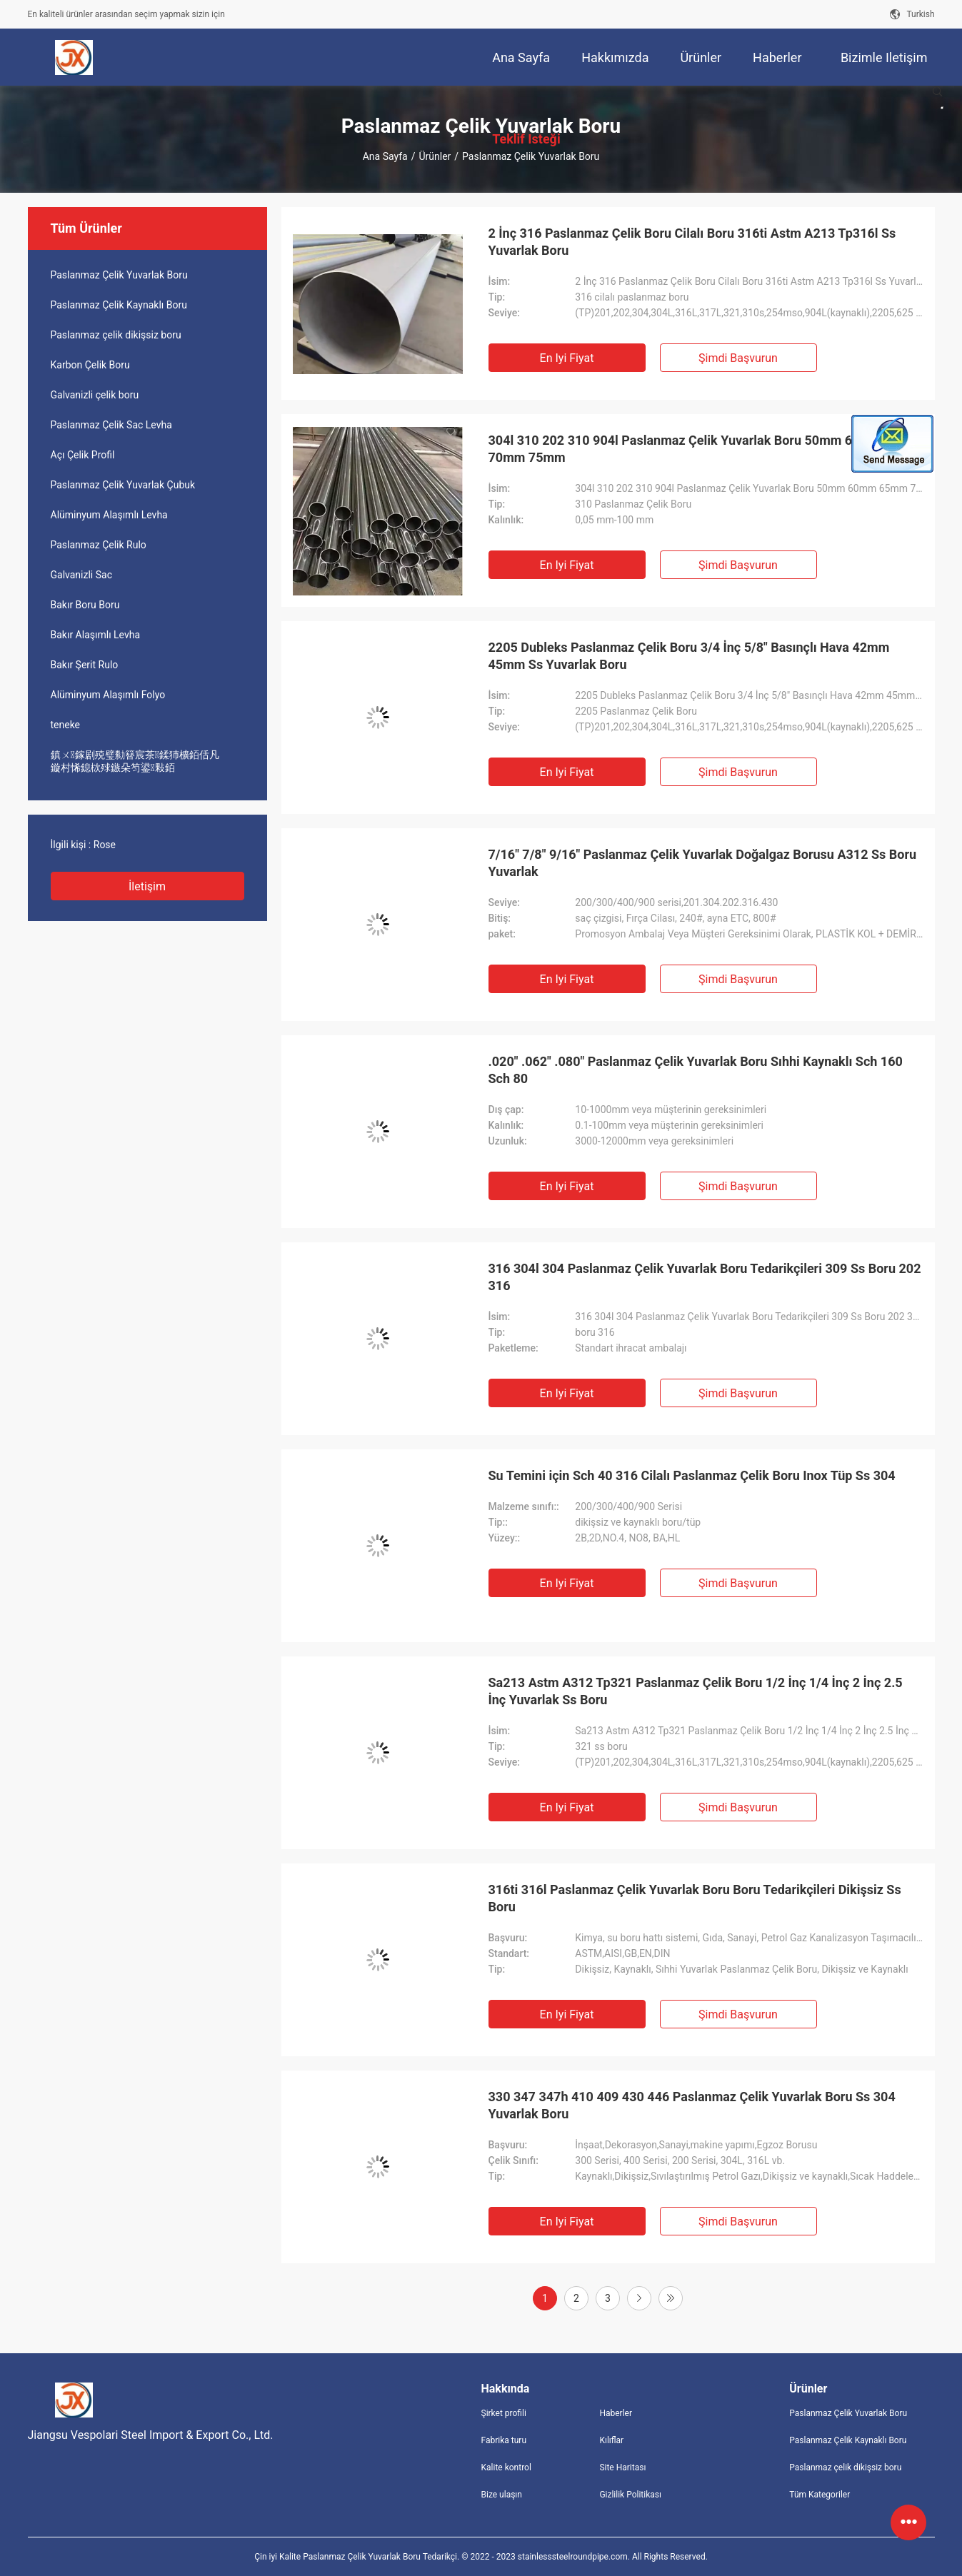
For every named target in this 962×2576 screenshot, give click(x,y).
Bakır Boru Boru (85, 604)
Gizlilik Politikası (630, 2495)
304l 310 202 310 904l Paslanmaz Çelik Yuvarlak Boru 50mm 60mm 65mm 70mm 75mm (705, 449)
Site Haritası (622, 2467)
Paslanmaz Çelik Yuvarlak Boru (119, 275)
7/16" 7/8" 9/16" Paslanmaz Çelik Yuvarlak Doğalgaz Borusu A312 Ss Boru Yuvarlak (702, 863)
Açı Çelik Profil (83, 455)
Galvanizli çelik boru (95, 395)
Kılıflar (611, 2440)
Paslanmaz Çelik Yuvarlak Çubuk (123, 484)
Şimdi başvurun (738, 358)
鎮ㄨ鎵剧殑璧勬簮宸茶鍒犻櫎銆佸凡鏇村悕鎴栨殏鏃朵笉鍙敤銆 (135, 761)
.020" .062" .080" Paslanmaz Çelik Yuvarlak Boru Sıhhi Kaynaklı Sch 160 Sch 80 (695, 1070)
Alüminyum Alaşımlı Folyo (108, 694)
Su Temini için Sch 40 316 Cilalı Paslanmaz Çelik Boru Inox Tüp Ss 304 (692, 1475)
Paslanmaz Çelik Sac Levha (111, 425)
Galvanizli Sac (81, 574)
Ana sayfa (385, 156)
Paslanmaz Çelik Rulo (98, 544)
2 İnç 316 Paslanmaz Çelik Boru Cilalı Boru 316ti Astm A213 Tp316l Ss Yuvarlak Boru (692, 242)
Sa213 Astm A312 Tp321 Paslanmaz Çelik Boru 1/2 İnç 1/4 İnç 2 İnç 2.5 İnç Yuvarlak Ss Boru (695, 1691)
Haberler (615, 2413)
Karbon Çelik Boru (90, 365)
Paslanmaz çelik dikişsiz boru (116, 335)
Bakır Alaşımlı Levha (96, 634)
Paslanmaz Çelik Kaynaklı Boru (119, 305)
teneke (66, 724)
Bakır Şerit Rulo (85, 664)
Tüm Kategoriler (819, 2495)
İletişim (147, 886)
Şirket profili (503, 2413)
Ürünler (435, 156)
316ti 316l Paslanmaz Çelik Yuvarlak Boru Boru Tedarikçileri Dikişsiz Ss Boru (694, 1898)
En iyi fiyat (567, 358)
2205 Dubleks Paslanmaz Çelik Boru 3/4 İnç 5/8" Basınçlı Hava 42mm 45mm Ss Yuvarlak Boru (689, 656)
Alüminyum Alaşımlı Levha (109, 514)
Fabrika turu (504, 2440)
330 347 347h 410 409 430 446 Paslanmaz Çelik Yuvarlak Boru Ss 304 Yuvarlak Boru (692, 2105)
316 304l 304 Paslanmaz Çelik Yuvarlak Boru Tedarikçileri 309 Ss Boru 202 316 (704, 1277)
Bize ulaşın (501, 2495)
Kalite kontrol (506, 2467)
